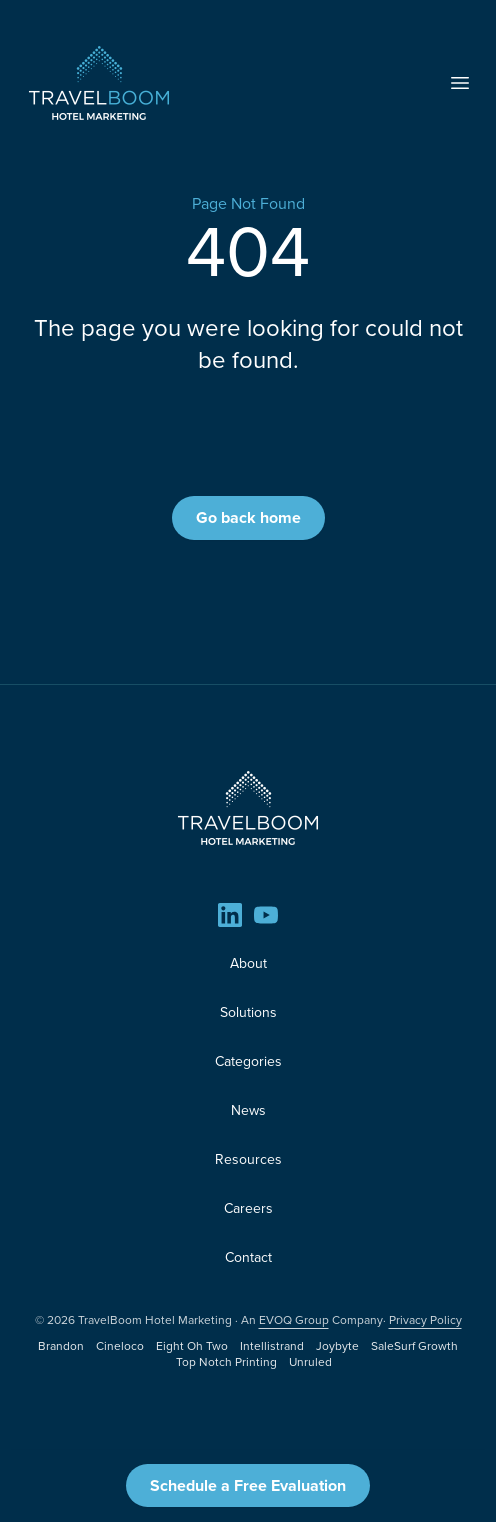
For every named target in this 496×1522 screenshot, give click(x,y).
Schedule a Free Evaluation (248, 1485)
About (248, 963)
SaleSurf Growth (414, 1346)
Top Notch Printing (226, 1362)
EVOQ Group (294, 1320)
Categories (248, 1061)
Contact (248, 1257)
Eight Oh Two (192, 1346)
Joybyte (337, 1346)
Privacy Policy (425, 1320)
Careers (248, 1208)
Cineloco (120, 1346)
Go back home (248, 517)
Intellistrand (272, 1346)
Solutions (248, 1012)
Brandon (61, 1346)
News (248, 1110)
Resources (248, 1159)
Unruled (310, 1362)
